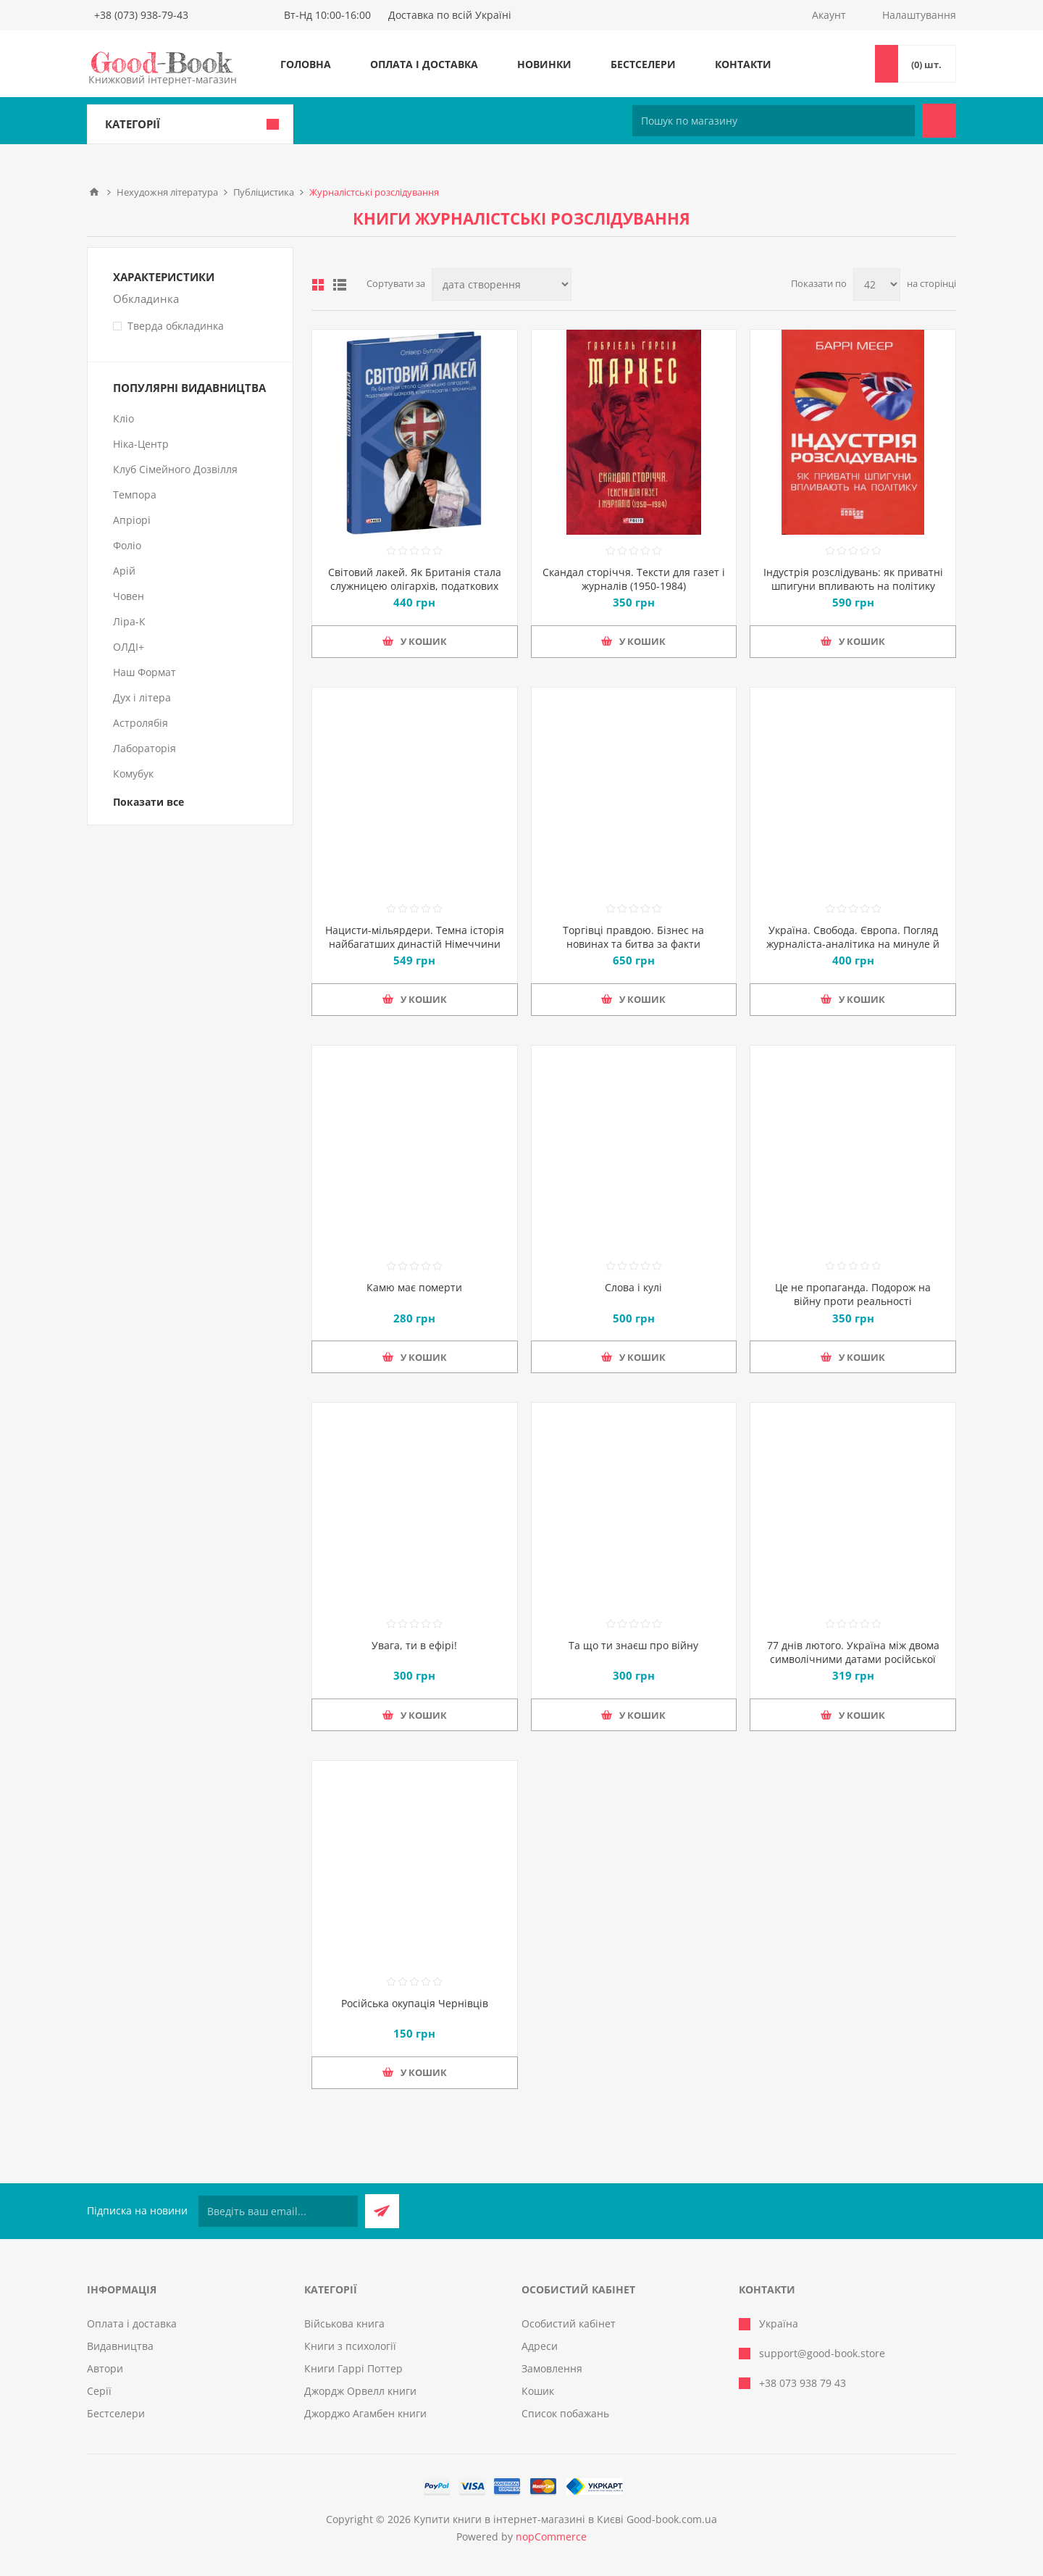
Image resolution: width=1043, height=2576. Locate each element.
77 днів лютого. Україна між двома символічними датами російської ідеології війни (853, 1659)
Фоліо (127, 545)
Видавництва (120, 2346)
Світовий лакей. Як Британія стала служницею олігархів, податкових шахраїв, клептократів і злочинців (414, 586)
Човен (128, 596)
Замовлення (552, 2368)
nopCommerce (551, 2536)
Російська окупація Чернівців (414, 2003)
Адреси (540, 2346)
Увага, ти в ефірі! (414, 1645)
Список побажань (565, 2413)
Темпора (134, 494)
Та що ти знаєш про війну (633, 1645)
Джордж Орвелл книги (360, 2391)
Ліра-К (129, 621)
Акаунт (829, 15)
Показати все (148, 802)
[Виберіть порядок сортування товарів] (501, 284)
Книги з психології (350, 2346)
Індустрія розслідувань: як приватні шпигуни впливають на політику (853, 579)
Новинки (544, 64)
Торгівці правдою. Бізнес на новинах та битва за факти (633, 937)
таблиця (317, 285)
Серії (99, 2391)
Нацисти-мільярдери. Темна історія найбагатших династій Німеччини (414, 937)
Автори (105, 2368)
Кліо (123, 418)
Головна (305, 64)
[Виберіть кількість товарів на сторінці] (876, 284)
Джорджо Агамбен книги (365, 2413)
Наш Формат (144, 672)
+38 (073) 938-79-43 (141, 15)
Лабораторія (144, 748)
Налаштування (919, 15)
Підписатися (382, 2211)
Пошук (939, 121)
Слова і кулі (633, 1287)
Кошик (538, 2391)
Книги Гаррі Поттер (353, 2368)
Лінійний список (339, 285)
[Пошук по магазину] (773, 120)
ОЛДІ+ (128, 647)
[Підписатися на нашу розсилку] (278, 2211)
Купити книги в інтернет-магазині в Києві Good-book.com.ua (565, 2519)
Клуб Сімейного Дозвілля (175, 469)
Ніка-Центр (141, 444)
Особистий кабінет (569, 2323)
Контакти (743, 64)
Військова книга (344, 2323)
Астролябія (140, 723)
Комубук (133, 773)
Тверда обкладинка (175, 326)
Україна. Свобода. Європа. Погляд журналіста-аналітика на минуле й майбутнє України (852, 943)
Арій (124, 571)
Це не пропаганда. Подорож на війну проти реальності (853, 1294)
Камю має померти (414, 1287)
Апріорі (132, 520)
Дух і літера (142, 697)
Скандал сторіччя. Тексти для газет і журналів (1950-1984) (634, 579)
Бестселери (643, 64)
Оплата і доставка (424, 64)
